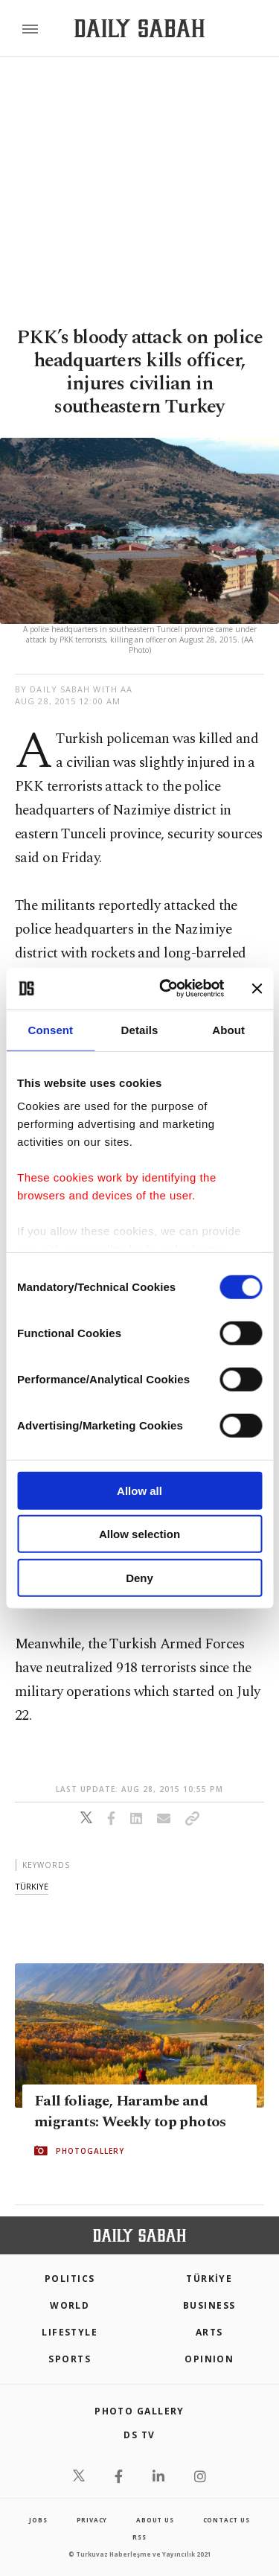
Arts (209, 2332)
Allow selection (139, 1534)
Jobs (38, 2520)
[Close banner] (256, 988)
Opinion (209, 2359)
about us (154, 2520)
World (69, 2305)
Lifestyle (69, 2332)
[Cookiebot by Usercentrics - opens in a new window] (166, 988)
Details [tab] (139, 1029)
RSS (139, 2537)
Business (209, 2305)
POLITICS (70, 2278)
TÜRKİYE (209, 2278)
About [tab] (228, 1029)
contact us (226, 2520)
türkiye (31, 1886)
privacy (92, 2520)
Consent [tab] (50, 1029)
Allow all (139, 1490)
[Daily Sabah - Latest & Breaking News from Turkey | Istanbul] (139, 28)
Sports (69, 2359)
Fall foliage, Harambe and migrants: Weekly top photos (130, 2111)
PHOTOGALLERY (90, 2151)
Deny (139, 1577)
